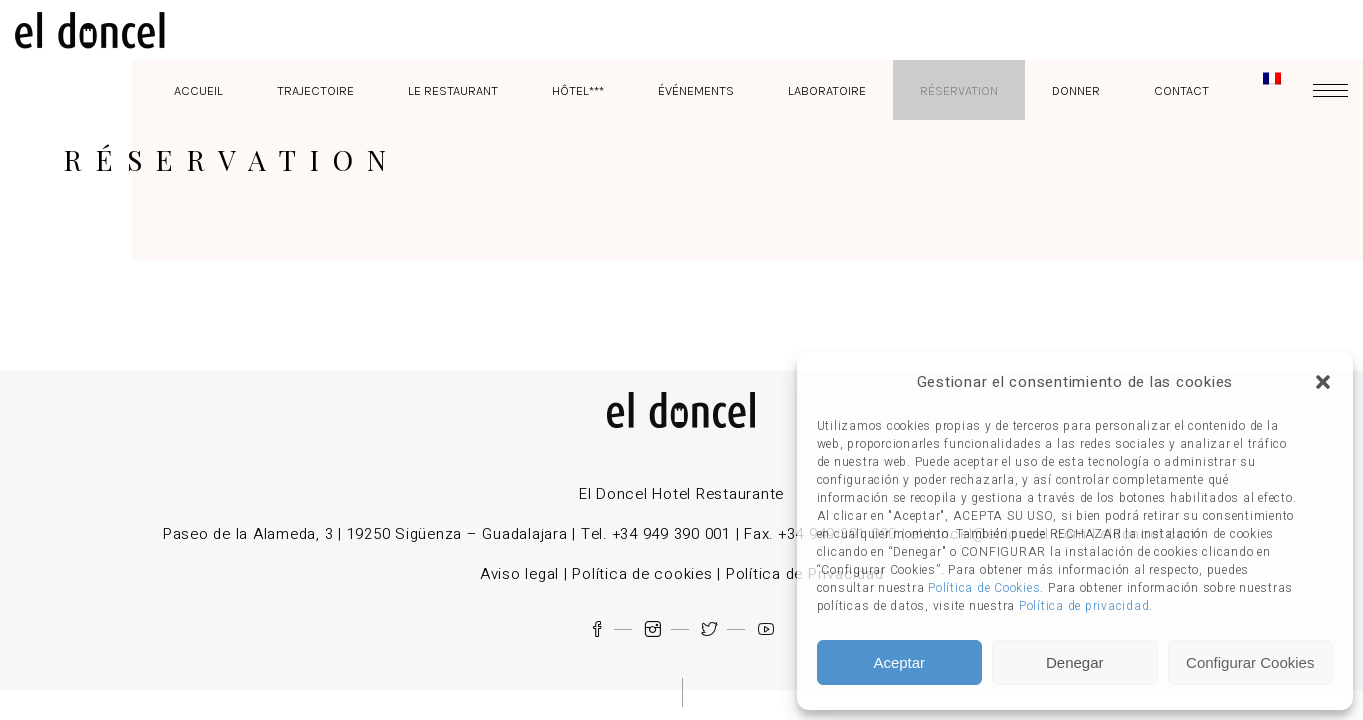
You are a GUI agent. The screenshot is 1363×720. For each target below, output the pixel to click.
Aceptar (899, 662)
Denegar (1075, 662)
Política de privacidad (1084, 606)
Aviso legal (519, 574)
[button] (1323, 382)
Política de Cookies (984, 588)
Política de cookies (642, 574)
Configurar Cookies (1250, 662)
